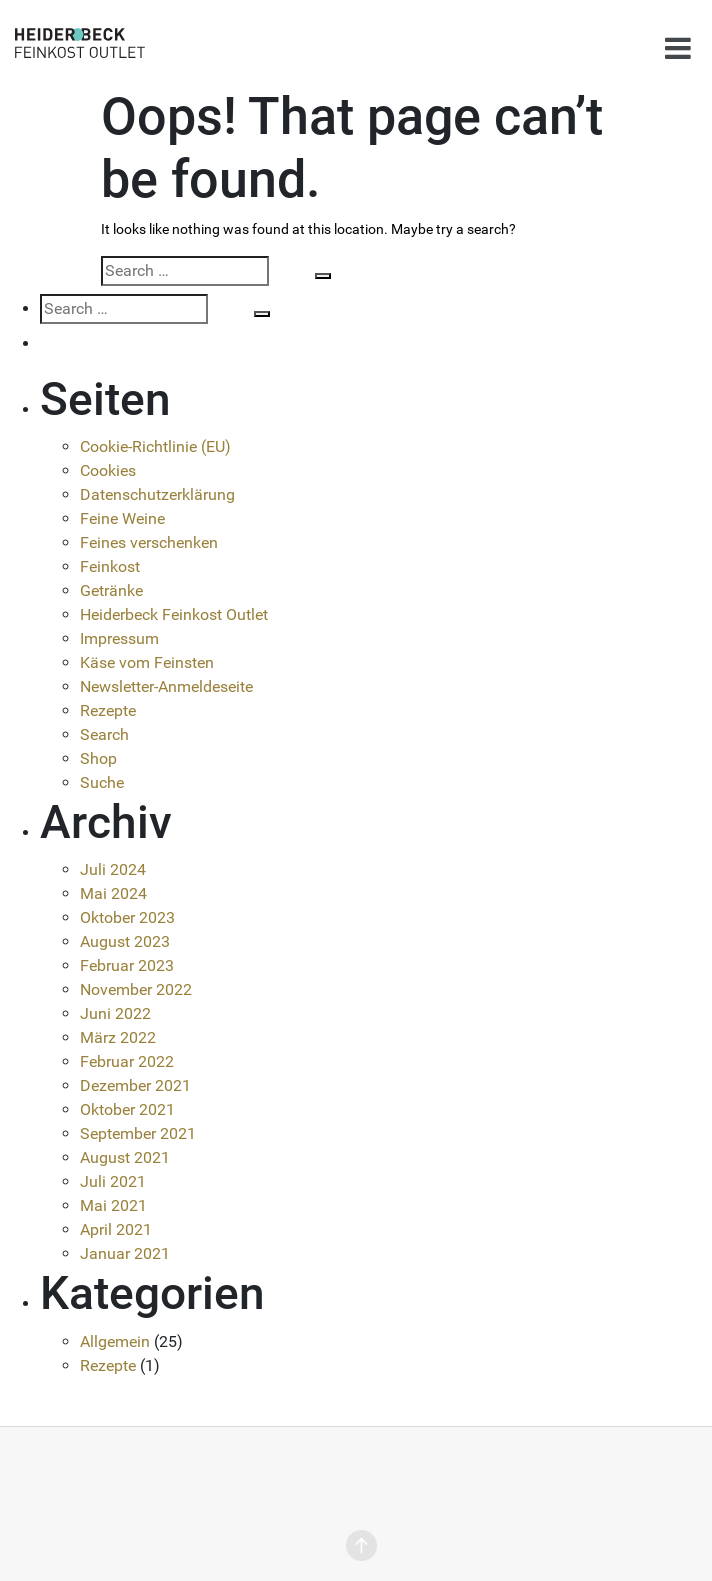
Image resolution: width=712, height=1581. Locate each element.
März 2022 (118, 1037)
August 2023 (125, 941)
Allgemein (115, 1341)
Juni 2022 (115, 1013)
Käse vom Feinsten (147, 662)
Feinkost (110, 566)
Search (104, 734)
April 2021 (116, 1229)
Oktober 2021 (127, 1109)
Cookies (108, 470)
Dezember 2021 (135, 1085)
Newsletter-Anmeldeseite (166, 686)
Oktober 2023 (127, 917)
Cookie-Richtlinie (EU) (155, 446)
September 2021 (138, 1133)
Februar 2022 (127, 1061)
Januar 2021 (125, 1253)
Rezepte (108, 710)
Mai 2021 (113, 1205)
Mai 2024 (113, 893)
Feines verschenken (149, 542)
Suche (102, 782)
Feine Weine (122, 518)
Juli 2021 (113, 1181)
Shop (98, 758)
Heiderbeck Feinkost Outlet (174, 614)
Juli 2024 (113, 869)
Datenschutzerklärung (157, 494)
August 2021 (125, 1157)
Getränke (111, 590)
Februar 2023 (127, 965)
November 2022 (136, 989)
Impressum (119, 638)
